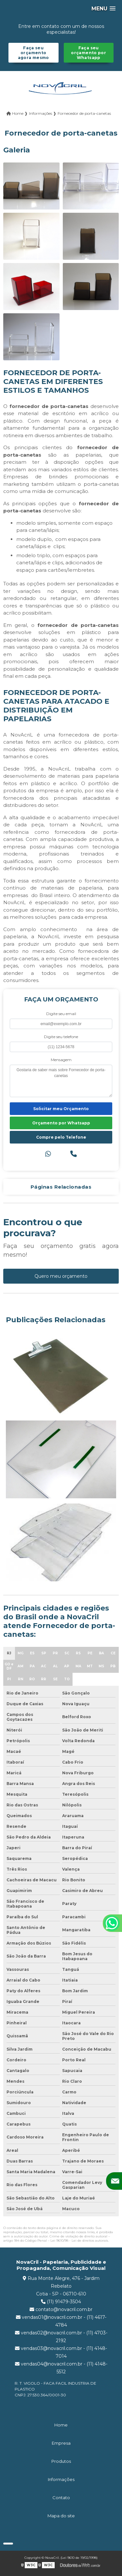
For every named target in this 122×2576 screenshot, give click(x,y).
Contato (61, 2497)
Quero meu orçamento (61, 1276)
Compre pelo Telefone (61, 1137)
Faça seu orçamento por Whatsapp (88, 52)
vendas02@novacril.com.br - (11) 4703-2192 (61, 2336)
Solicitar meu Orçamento (61, 1108)
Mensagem (61, 1059)
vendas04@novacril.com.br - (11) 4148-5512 (61, 2368)
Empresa (61, 2443)
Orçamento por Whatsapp (61, 1122)
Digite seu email (61, 1013)
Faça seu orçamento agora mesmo (33, 52)
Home (61, 2424)
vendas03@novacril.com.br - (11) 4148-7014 (61, 2352)
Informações (61, 2479)
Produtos (61, 2461)
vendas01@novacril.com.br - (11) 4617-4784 (61, 2321)
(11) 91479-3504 (61, 2302)
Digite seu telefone (61, 1036)
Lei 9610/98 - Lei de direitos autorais (79, 2240)
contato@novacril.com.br (61, 2309)
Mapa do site (61, 2515)
